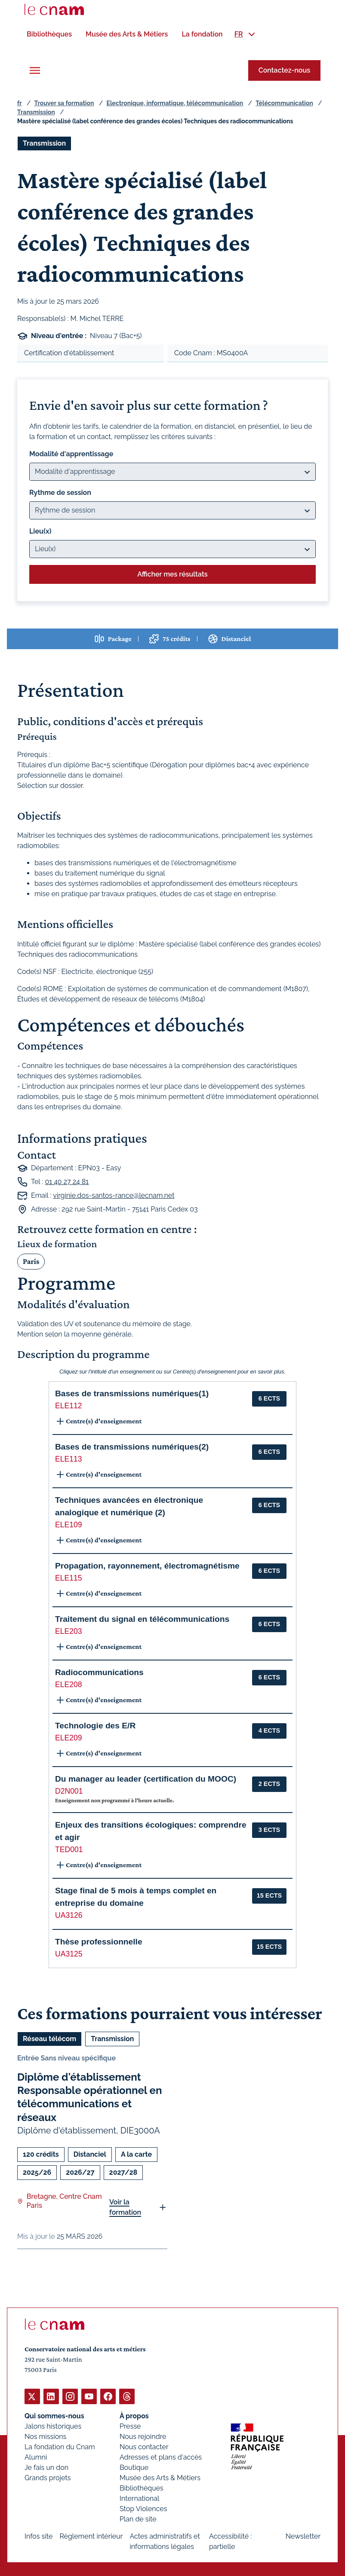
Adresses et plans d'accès (161, 2457)
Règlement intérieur (91, 2536)
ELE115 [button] (68, 1577)
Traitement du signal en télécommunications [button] (142, 1618)
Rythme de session (60, 492)
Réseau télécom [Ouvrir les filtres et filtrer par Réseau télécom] (49, 2039)
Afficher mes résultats (172, 574)
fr (19, 102)
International (139, 2498)
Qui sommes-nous (54, 2415)
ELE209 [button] (68, 1737)
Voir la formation (125, 2207)
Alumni (36, 2457)
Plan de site (138, 2519)
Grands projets (48, 2477)
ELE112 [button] (68, 1405)
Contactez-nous (284, 70)
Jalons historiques (53, 2426)
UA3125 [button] (69, 1953)
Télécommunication (284, 102)
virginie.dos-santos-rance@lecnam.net (113, 1195)
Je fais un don (46, 2467)
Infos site (38, 2536)
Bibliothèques (141, 2488)
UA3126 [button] (69, 1915)
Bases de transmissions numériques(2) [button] (132, 1446)
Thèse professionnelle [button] (98, 1941)
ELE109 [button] (68, 1524)
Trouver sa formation (64, 102)
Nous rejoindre (143, 2436)
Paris (31, 1261)
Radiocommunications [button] (99, 1671)
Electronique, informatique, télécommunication (175, 102)
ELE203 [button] (68, 1631)
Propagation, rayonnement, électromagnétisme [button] (147, 1565)
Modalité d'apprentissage (71, 453)
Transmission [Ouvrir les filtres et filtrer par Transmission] (44, 143)
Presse (130, 2426)
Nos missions (45, 2436)
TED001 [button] (69, 1849)
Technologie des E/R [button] (95, 1725)
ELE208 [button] (68, 1684)
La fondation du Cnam (60, 2446)
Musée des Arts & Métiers (160, 2477)
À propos (134, 2415)
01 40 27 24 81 (67, 1181)
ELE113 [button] (68, 1459)
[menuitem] (49, 34)
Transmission (36, 111)
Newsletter (303, 2536)
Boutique (134, 2467)
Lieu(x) (40, 531)
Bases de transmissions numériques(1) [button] (132, 1393)
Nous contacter (144, 2446)
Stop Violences (143, 2508)
